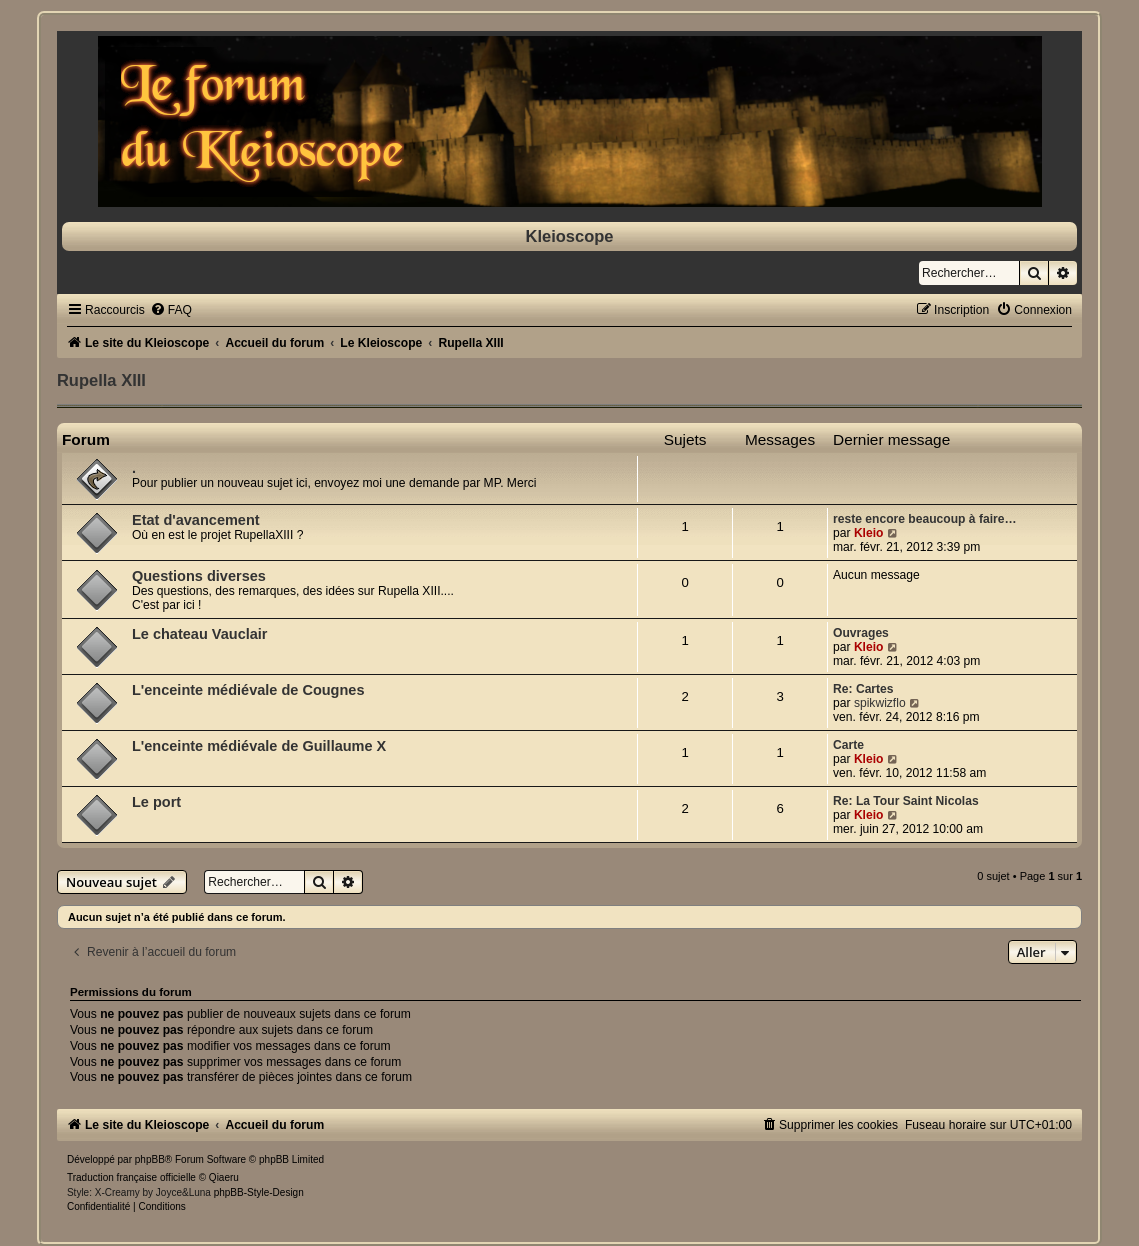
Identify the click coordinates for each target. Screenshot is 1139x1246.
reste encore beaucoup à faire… (925, 519)
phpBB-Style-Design (259, 1192)
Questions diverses (199, 576)
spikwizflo (880, 703)
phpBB (150, 1159)
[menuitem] (171, 310)
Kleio (869, 533)
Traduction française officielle (131, 1177)
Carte (848, 745)
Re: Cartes (863, 689)
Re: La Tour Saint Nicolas (906, 801)
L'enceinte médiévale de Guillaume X (259, 746)
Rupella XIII (101, 380)
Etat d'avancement (196, 520)
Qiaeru (224, 1177)
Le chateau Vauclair (200, 634)
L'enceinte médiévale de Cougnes (248, 690)
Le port (156, 802)
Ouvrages (861, 633)
